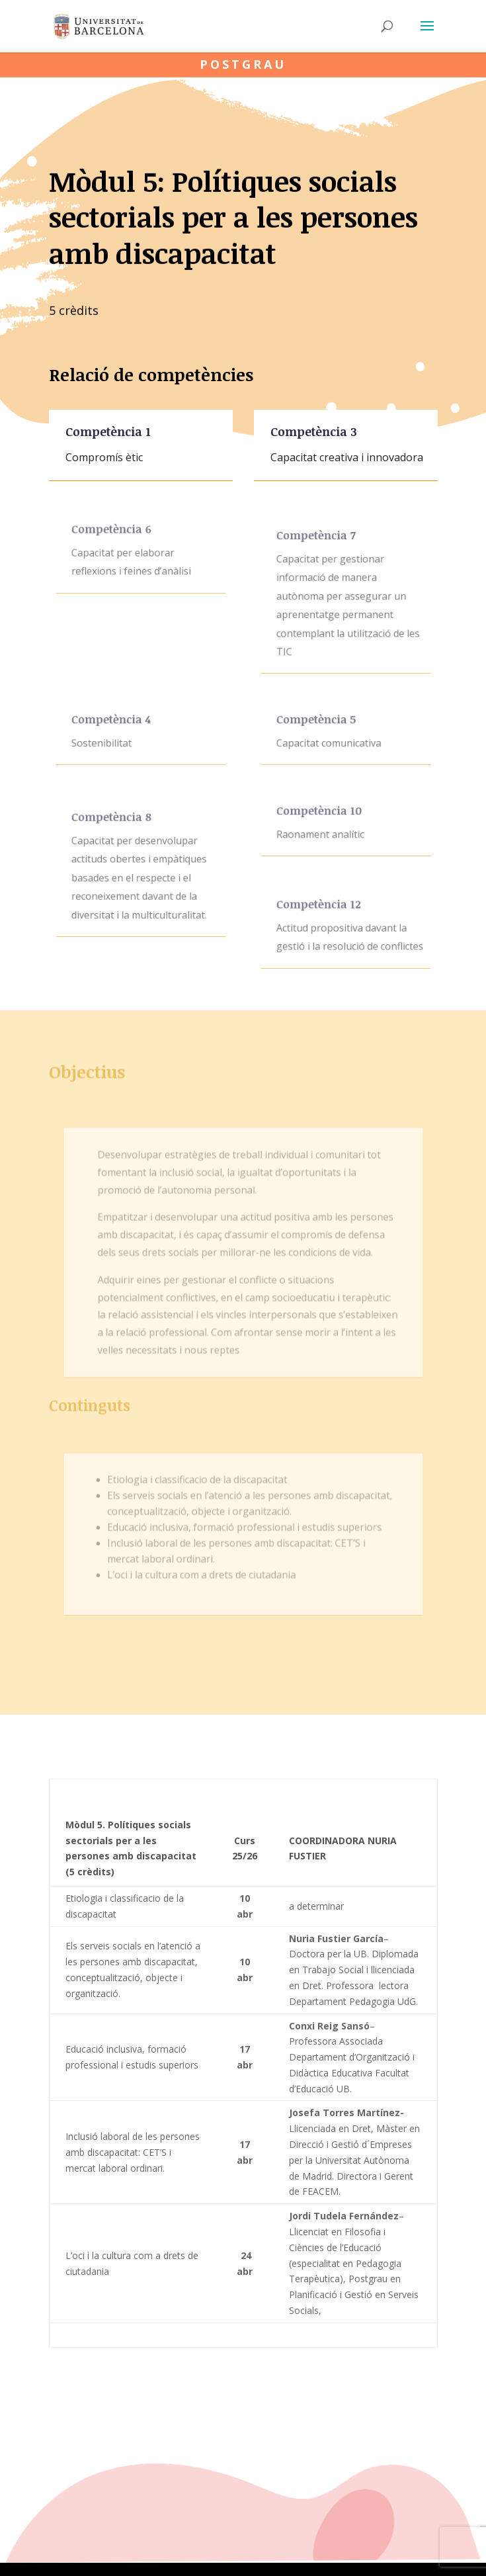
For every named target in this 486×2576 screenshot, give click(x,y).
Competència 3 (314, 433)
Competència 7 (318, 549)
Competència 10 (321, 815)
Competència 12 (321, 910)
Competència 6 (113, 535)
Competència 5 (318, 724)
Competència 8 (113, 829)
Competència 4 (113, 724)
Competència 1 (109, 433)
